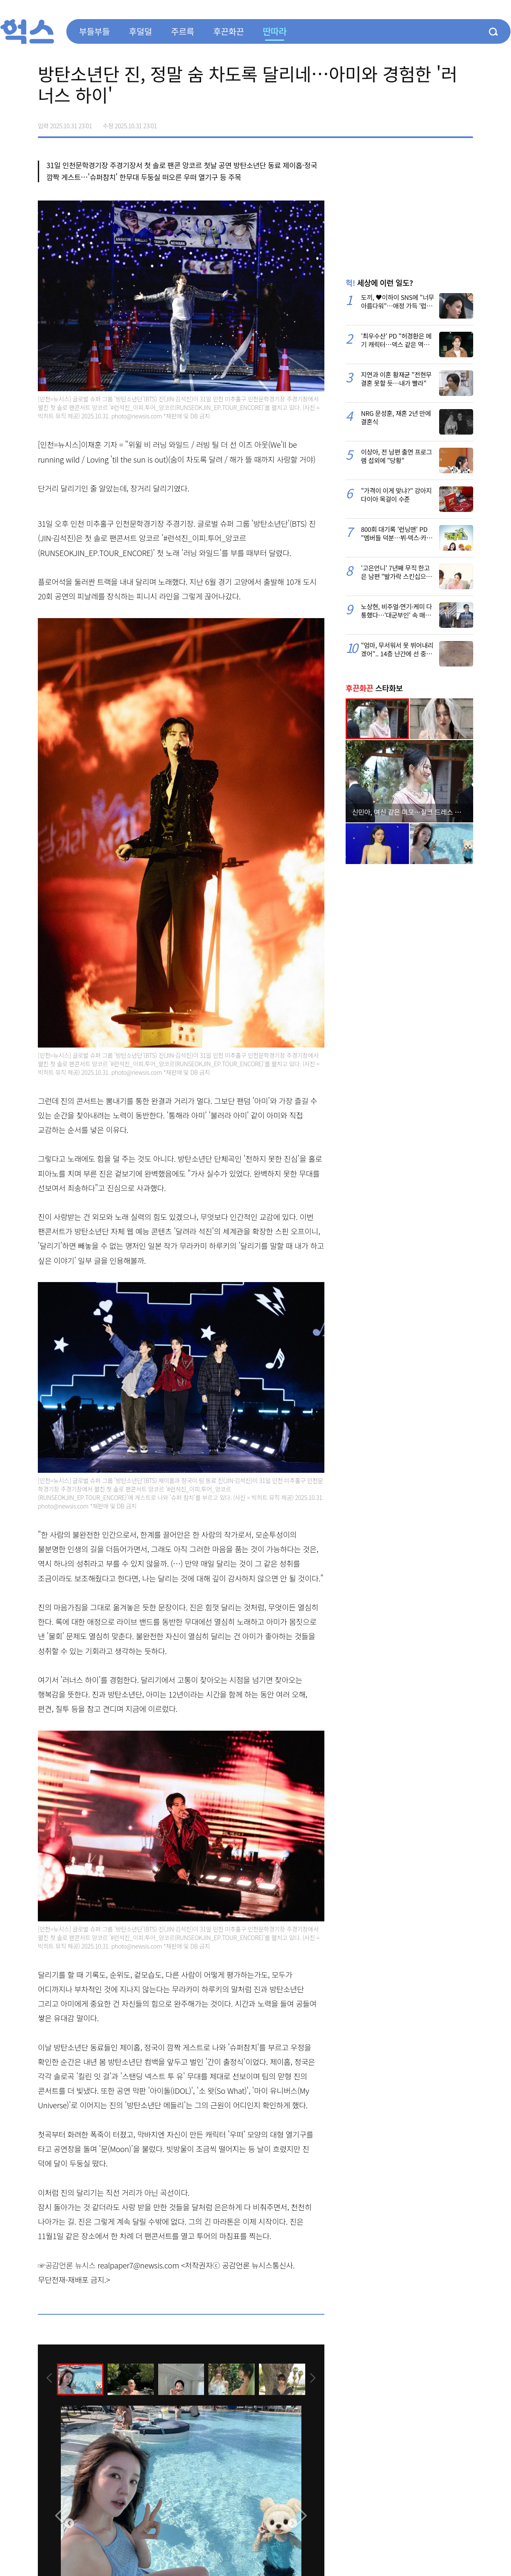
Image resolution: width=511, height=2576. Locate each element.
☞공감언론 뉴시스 (67, 2265)
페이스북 (413, 123)
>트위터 (430, 123)
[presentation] (49, 2379)
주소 (466, 123)
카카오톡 (448, 123)
